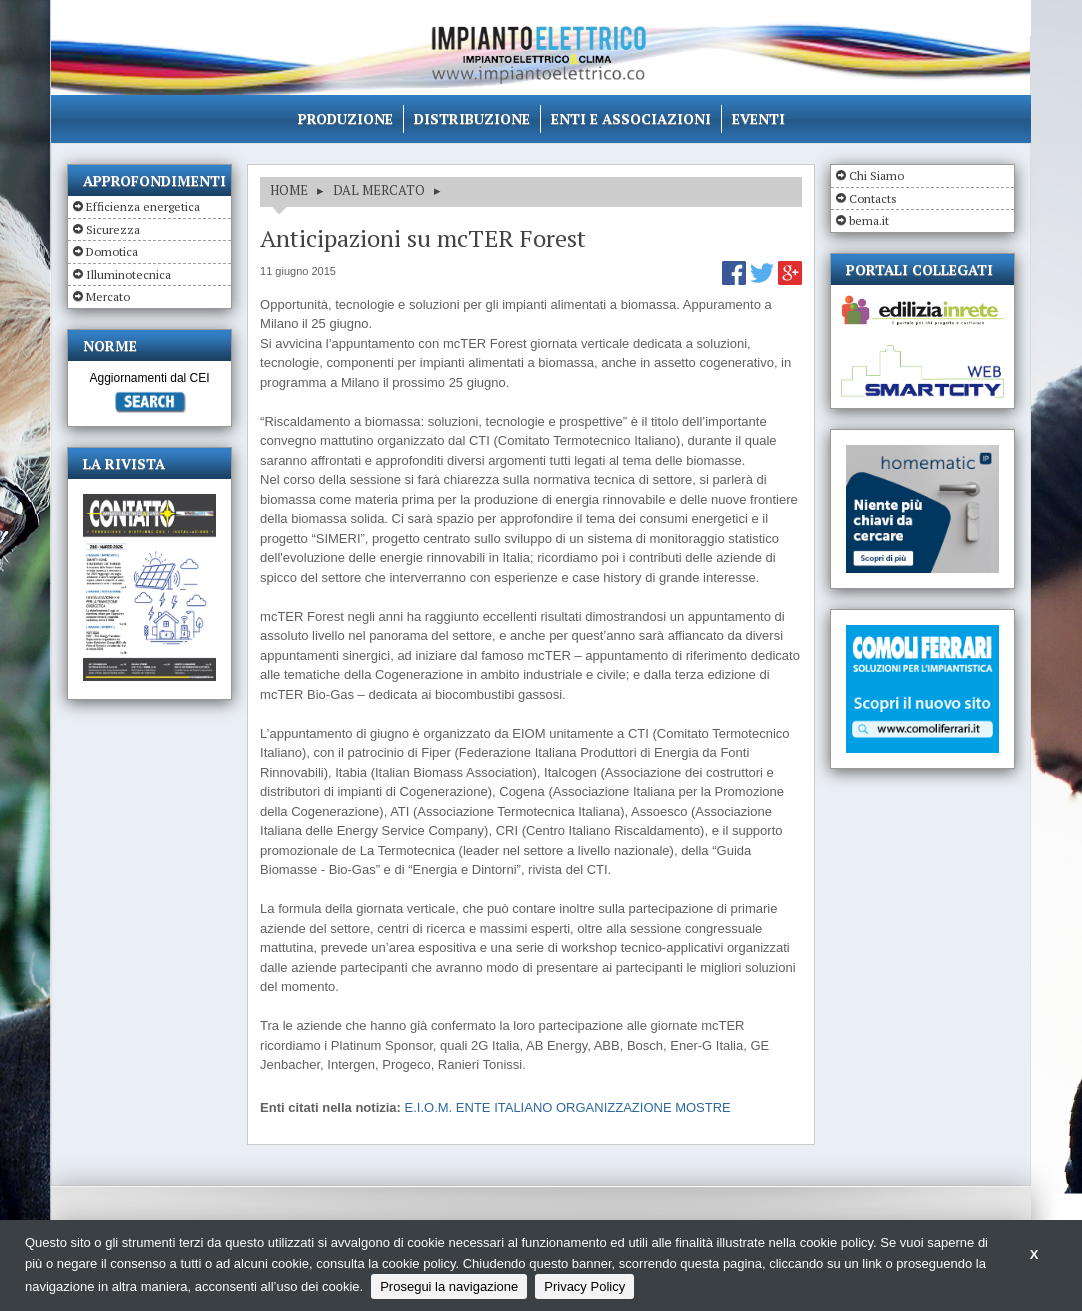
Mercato (108, 296)
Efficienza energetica (143, 206)
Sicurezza (113, 229)
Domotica (112, 251)
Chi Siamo (876, 175)
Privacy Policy (584, 1286)
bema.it (869, 220)
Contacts (873, 198)
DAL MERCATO (379, 190)
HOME (289, 190)
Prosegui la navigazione (449, 1286)
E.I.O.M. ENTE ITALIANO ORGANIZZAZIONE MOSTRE (568, 1107)
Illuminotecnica (128, 274)
